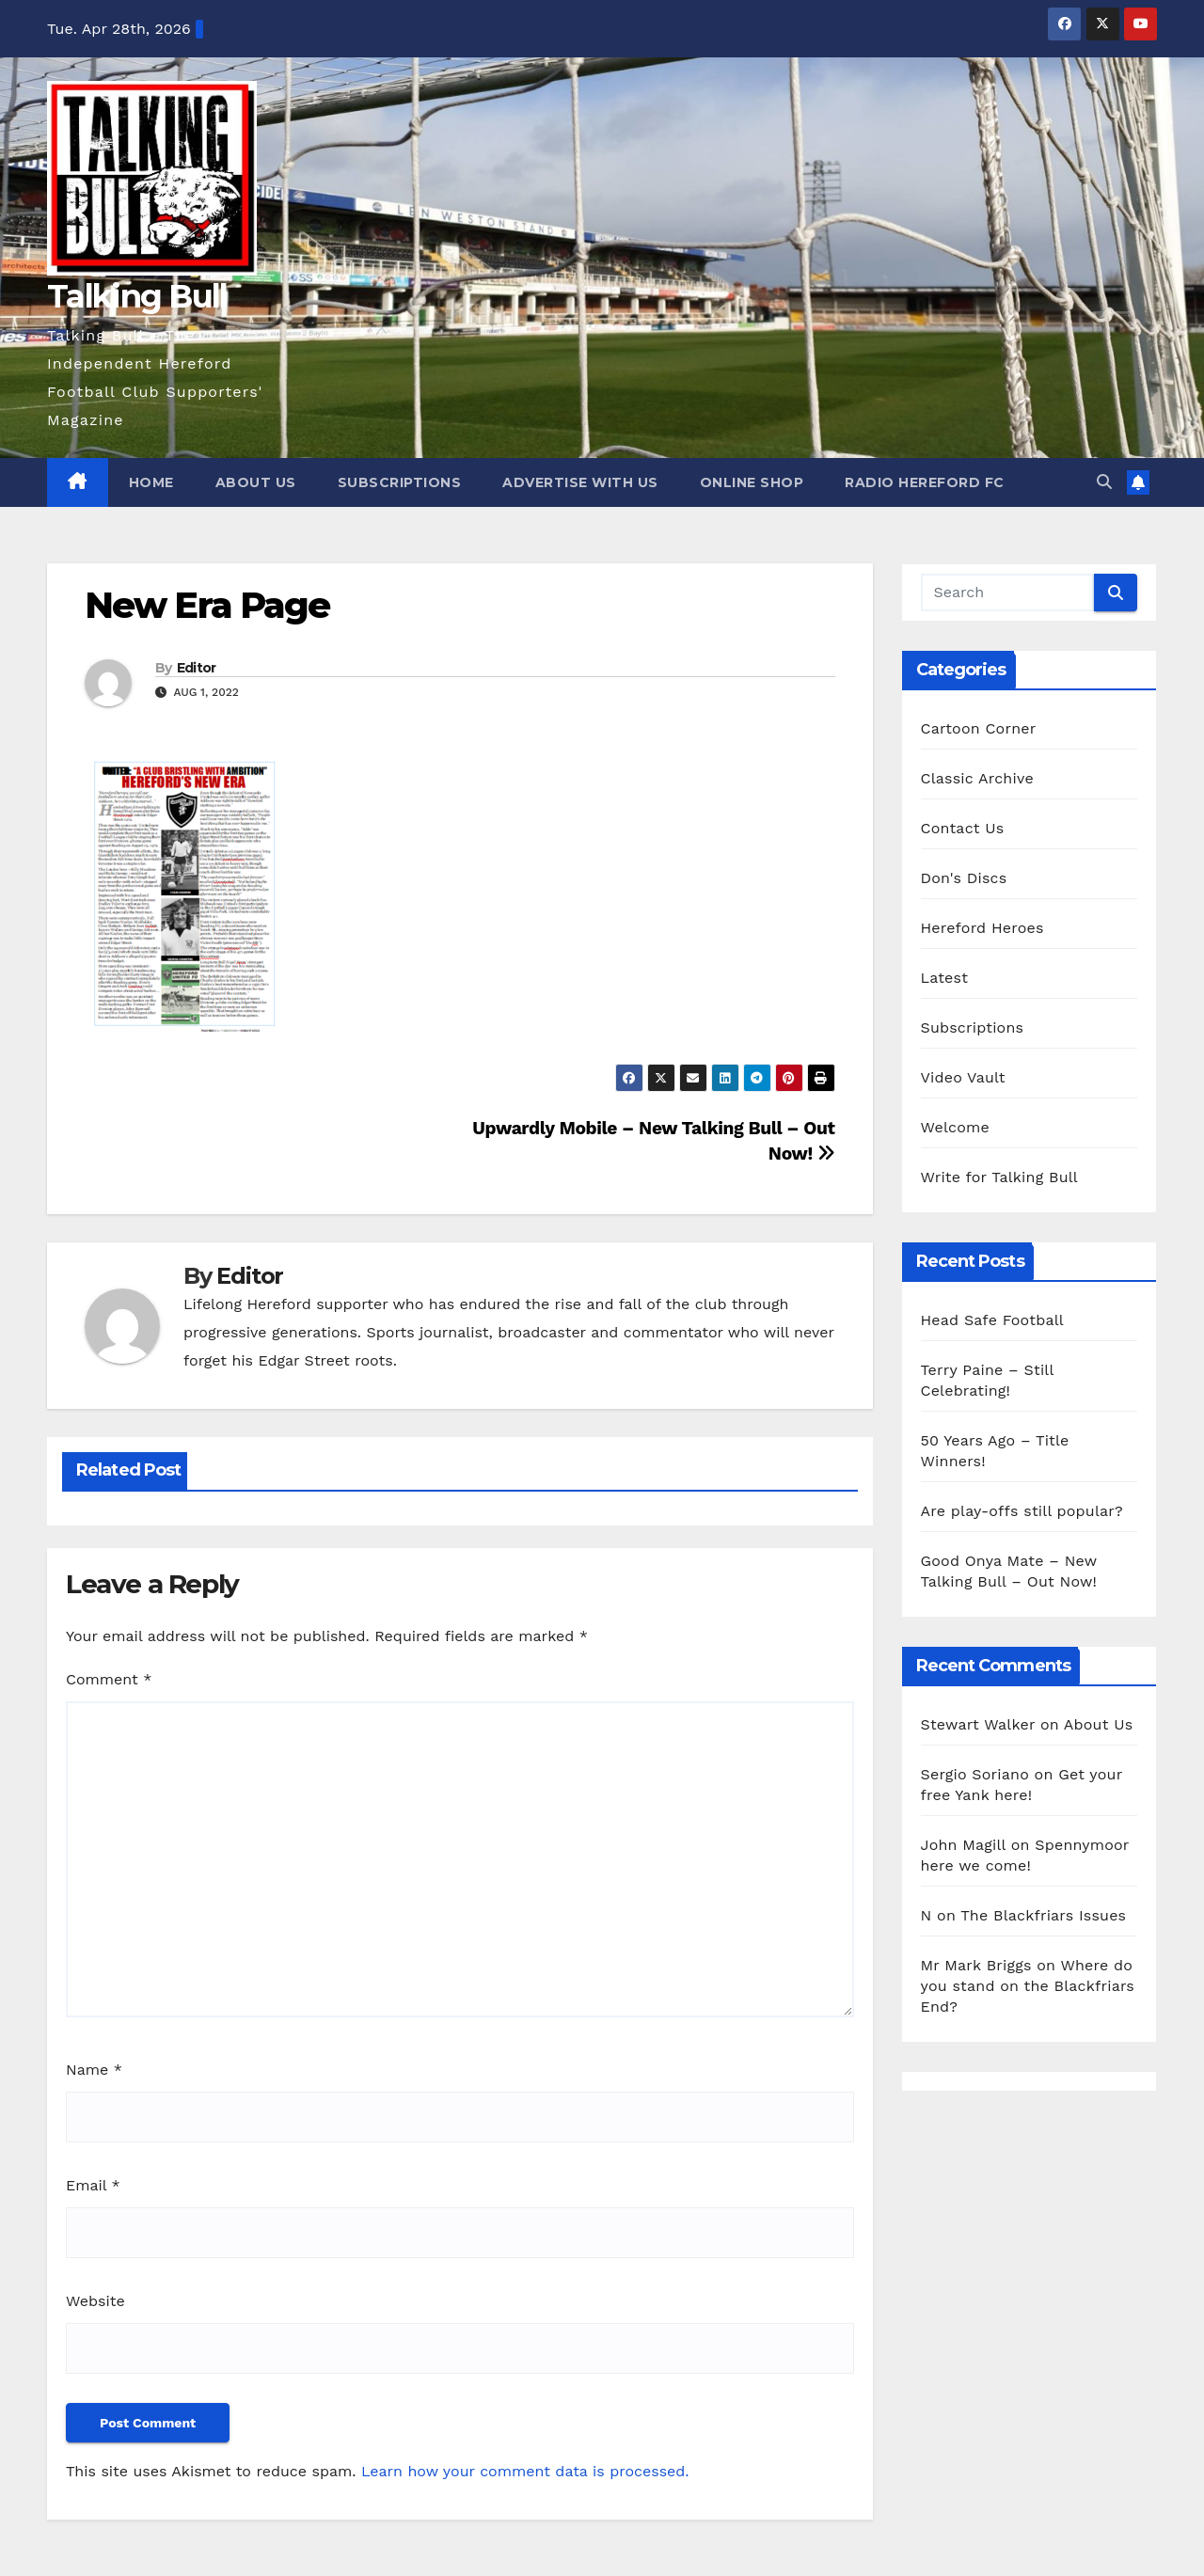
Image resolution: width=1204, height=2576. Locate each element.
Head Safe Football (992, 1320)
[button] (1104, 482)
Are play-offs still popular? (1022, 1511)
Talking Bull (137, 296)
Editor (196, 667)
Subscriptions (400, 482)
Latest (945, 978)
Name (94, 2069)
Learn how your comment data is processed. (525, 2471)
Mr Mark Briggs (976, 1965)
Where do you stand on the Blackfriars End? (1028, 1985)
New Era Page (207, 605)
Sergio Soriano (975, 1774)
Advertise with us (580, 482)
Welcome (955, 1127)
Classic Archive (977, 778)
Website (95, 2301)
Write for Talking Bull (999, 1177)
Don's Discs (964, 878)
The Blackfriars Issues (1043, 1915)
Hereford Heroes (982, 928)
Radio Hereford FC (925, 482)
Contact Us (963, 828)
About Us (255, 482)
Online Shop (752, 482)
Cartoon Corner (979, 728)
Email (93, 2185)
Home (151, 482)
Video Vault (963, 1077)
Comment (108, 1679)
